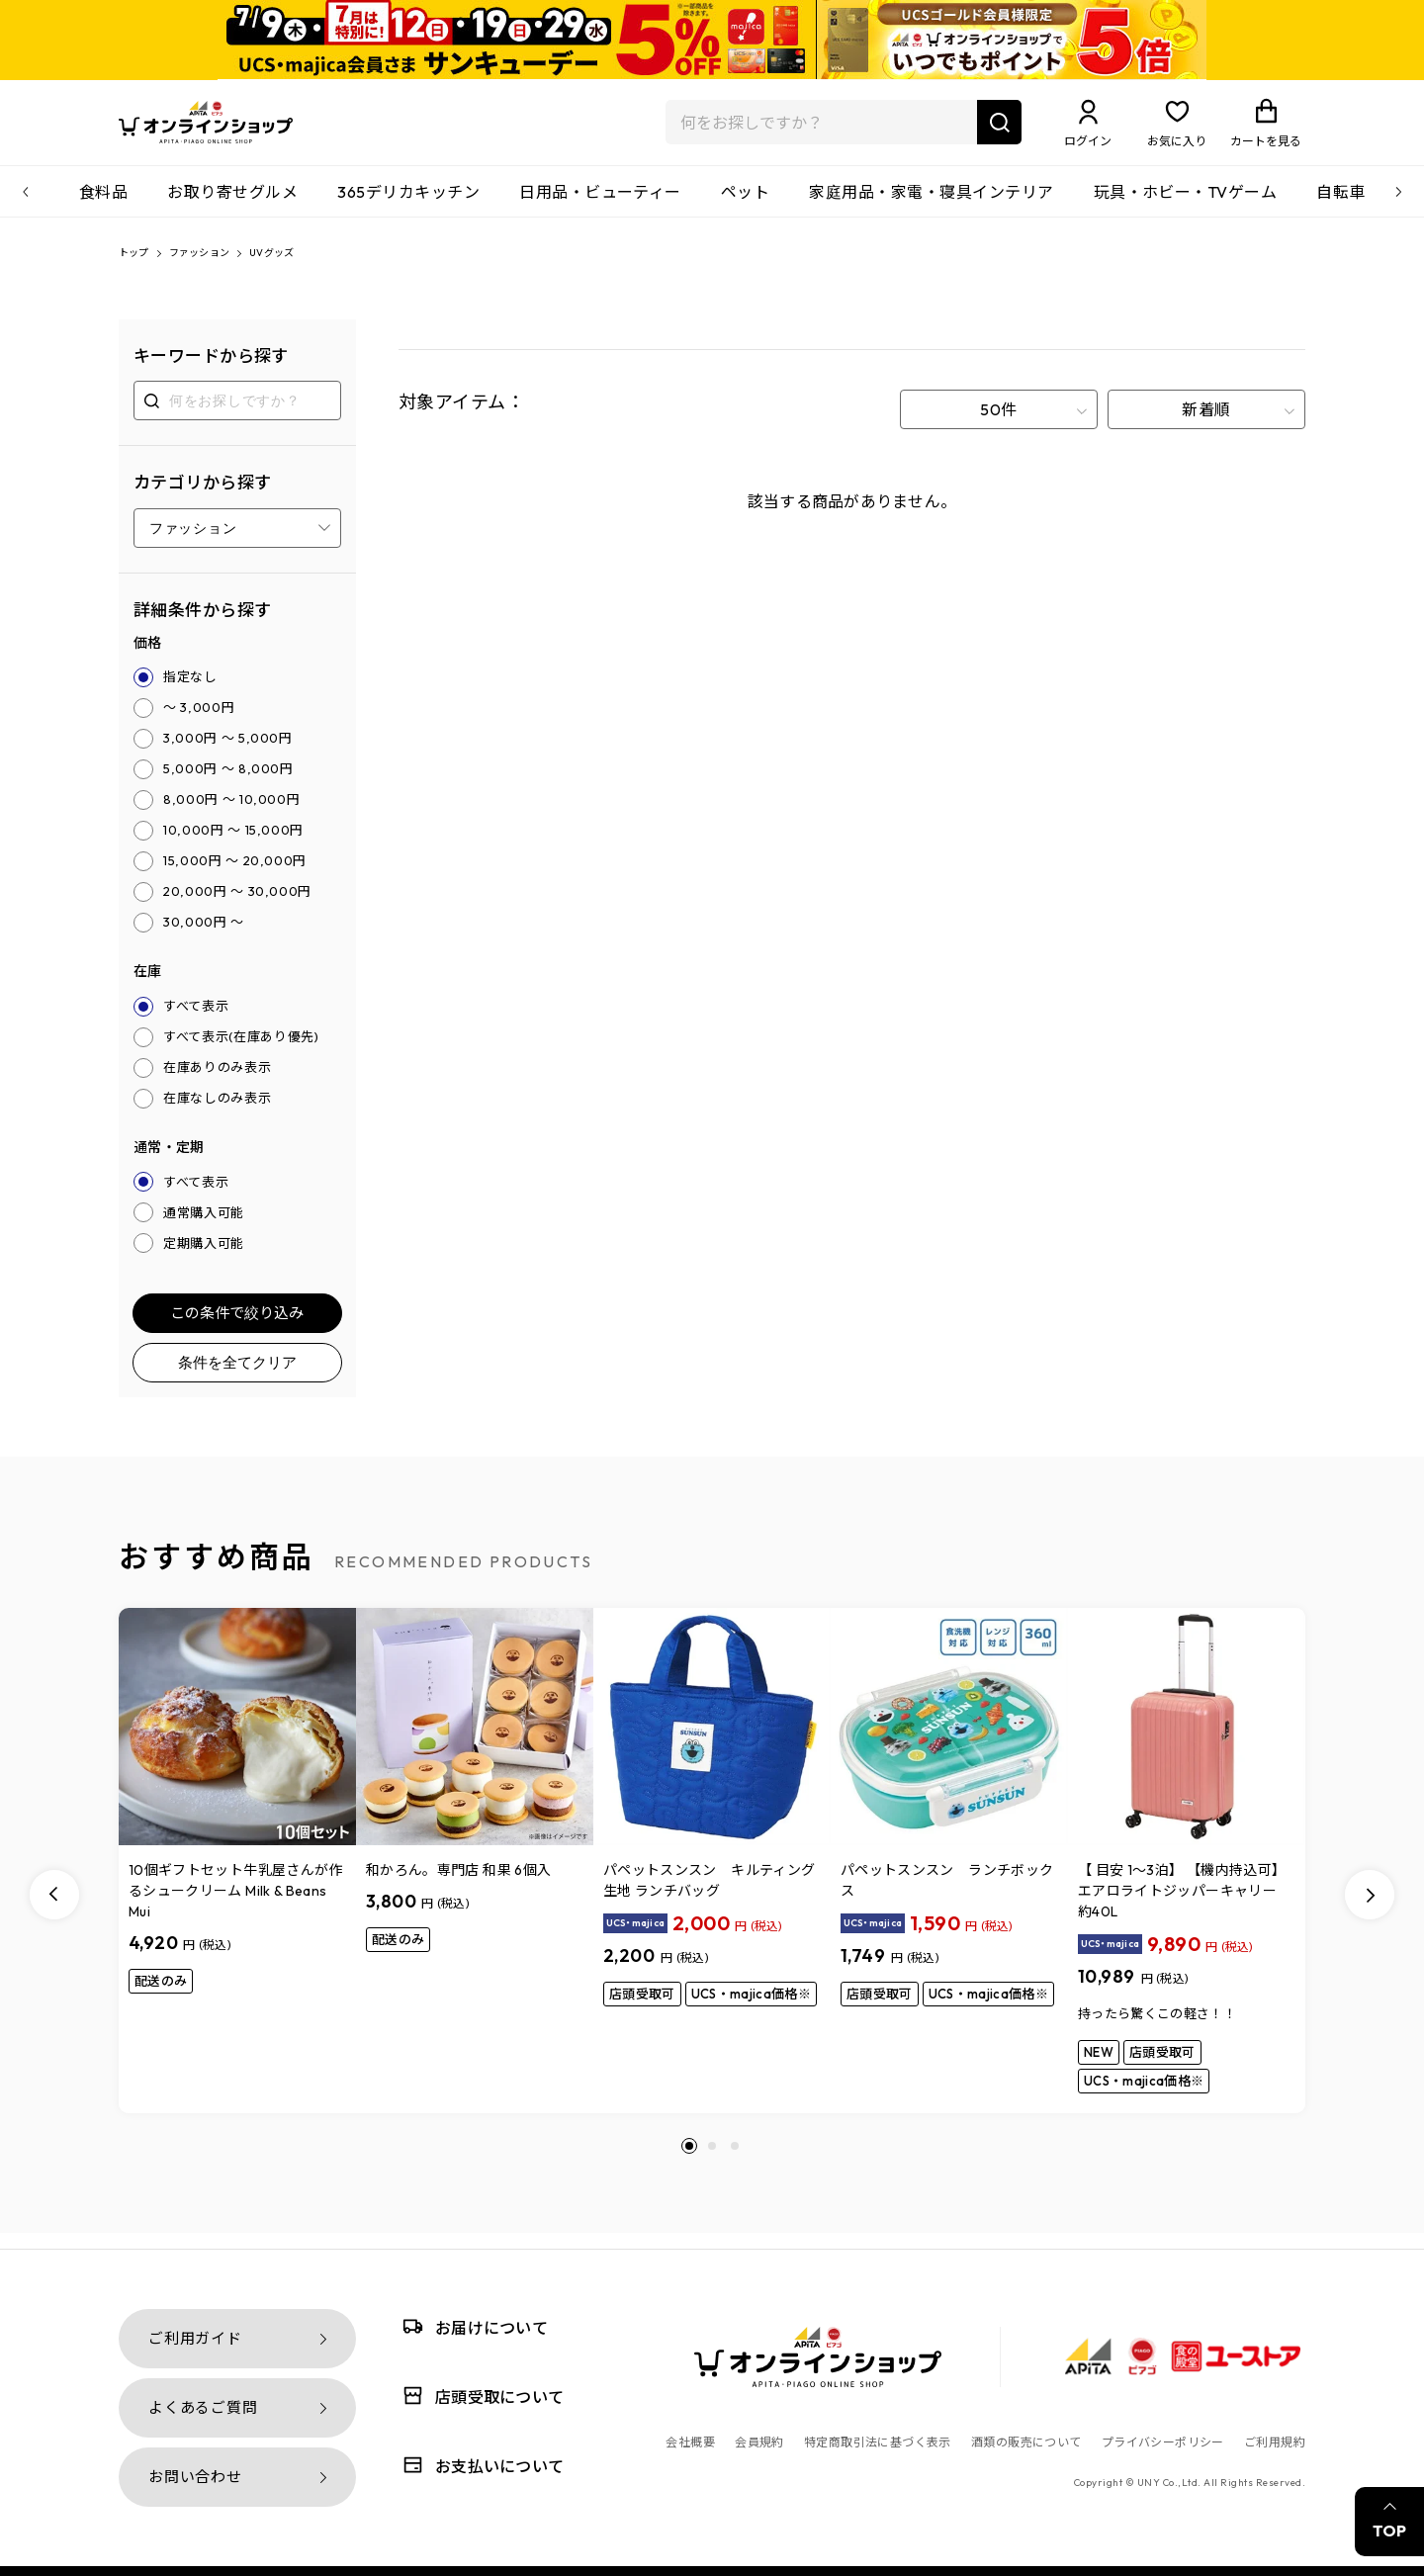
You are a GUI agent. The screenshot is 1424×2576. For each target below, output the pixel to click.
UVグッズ (305, 267)
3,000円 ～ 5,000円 (228, 753)
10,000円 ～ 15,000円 (233, 845)
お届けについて (472, 2326)
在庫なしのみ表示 (217, 1113)
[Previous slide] (54, 1910)
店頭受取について (480, 2395)
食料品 (103, 204)
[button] (689, 2162)
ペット (745, 204)
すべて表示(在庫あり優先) (240, 1052)
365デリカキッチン (408, 204)
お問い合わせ (195, 2476)
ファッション (217, 267)
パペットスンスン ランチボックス (947, 1896)
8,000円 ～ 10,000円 (231, 815)
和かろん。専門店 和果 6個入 (458, 1886)
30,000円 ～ (203, 937)
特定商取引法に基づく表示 (877, 2442)
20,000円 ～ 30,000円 (237, 907)
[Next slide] (1369, 1910)
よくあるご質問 (202, 2407)
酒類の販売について (1026, 2442)
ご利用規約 (1274, 2442)
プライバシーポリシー (1163, 2442)
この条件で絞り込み (237, 1328)
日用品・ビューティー (600, 204)
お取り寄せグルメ (232, 204)
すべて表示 (195, 1021)
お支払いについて (480, 2464)
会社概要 (690, 2442)
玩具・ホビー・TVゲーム (1186, 204)
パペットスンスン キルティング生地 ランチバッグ (709, 1896)
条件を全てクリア (237, 1378)
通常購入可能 (203, 1228)
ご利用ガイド (195, 2338)
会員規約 (759, 2442)
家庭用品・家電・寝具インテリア (931, 204)
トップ (138, 267)
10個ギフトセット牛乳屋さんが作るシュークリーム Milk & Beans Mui (236, 1906)
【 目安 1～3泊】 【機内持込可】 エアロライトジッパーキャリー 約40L (1185, 1906)
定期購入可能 (203, 1259)
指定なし (190, 692)
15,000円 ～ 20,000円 (235, 876)
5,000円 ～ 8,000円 (228, 784)
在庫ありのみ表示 (217, 1083)
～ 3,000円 (198, 723)
